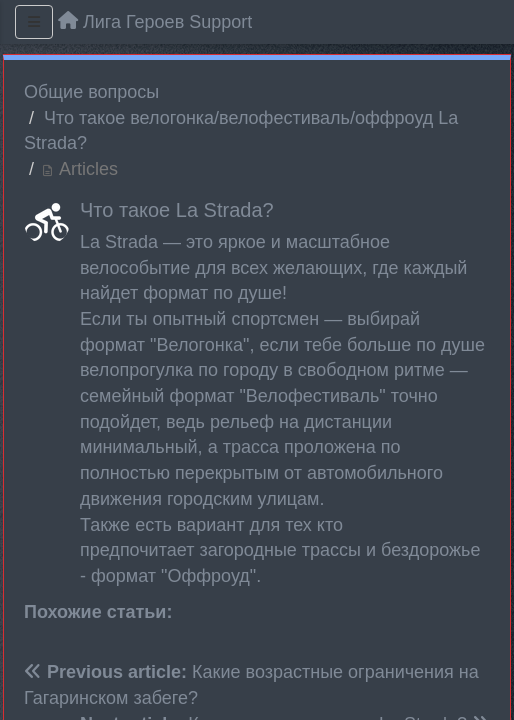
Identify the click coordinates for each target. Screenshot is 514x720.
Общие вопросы (91, 92)
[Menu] (34, 22)
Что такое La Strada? (177, 210)
